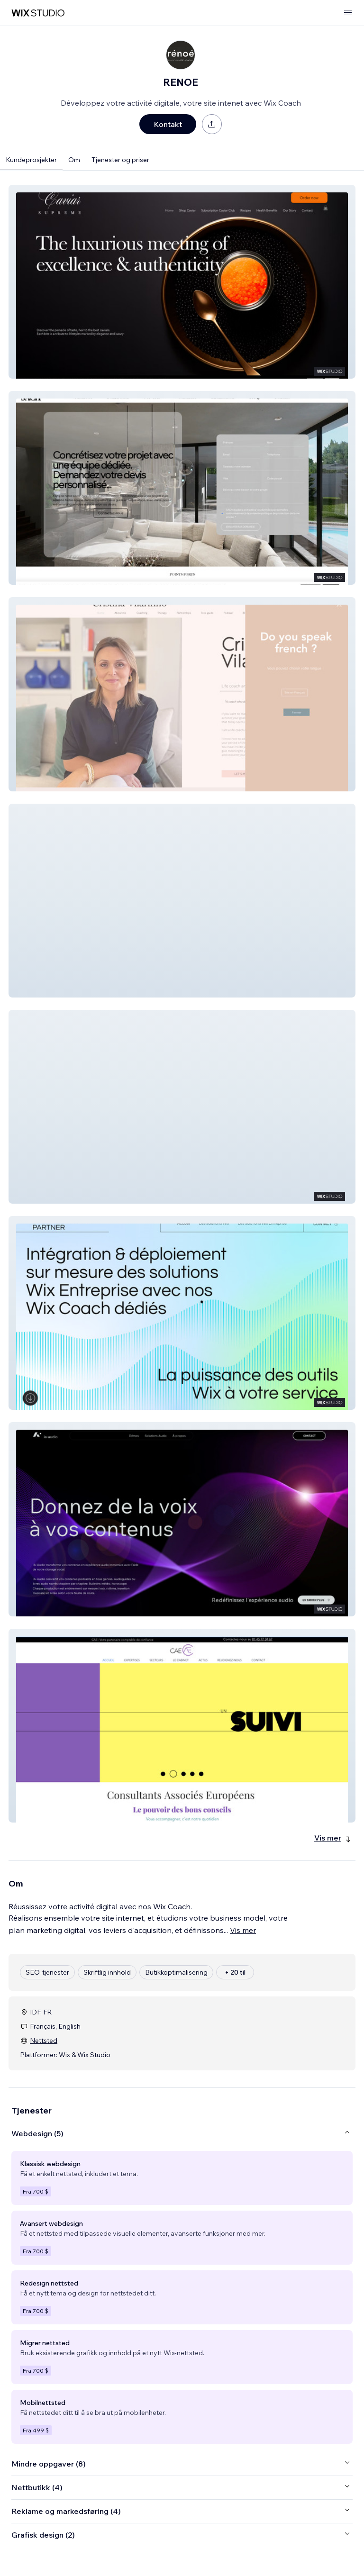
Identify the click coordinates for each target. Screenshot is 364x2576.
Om (74, 159)
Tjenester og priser (120, 159)
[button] (182, 282)
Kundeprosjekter (31, 159)
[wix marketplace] (37, 13)
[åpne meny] (348, 13)
